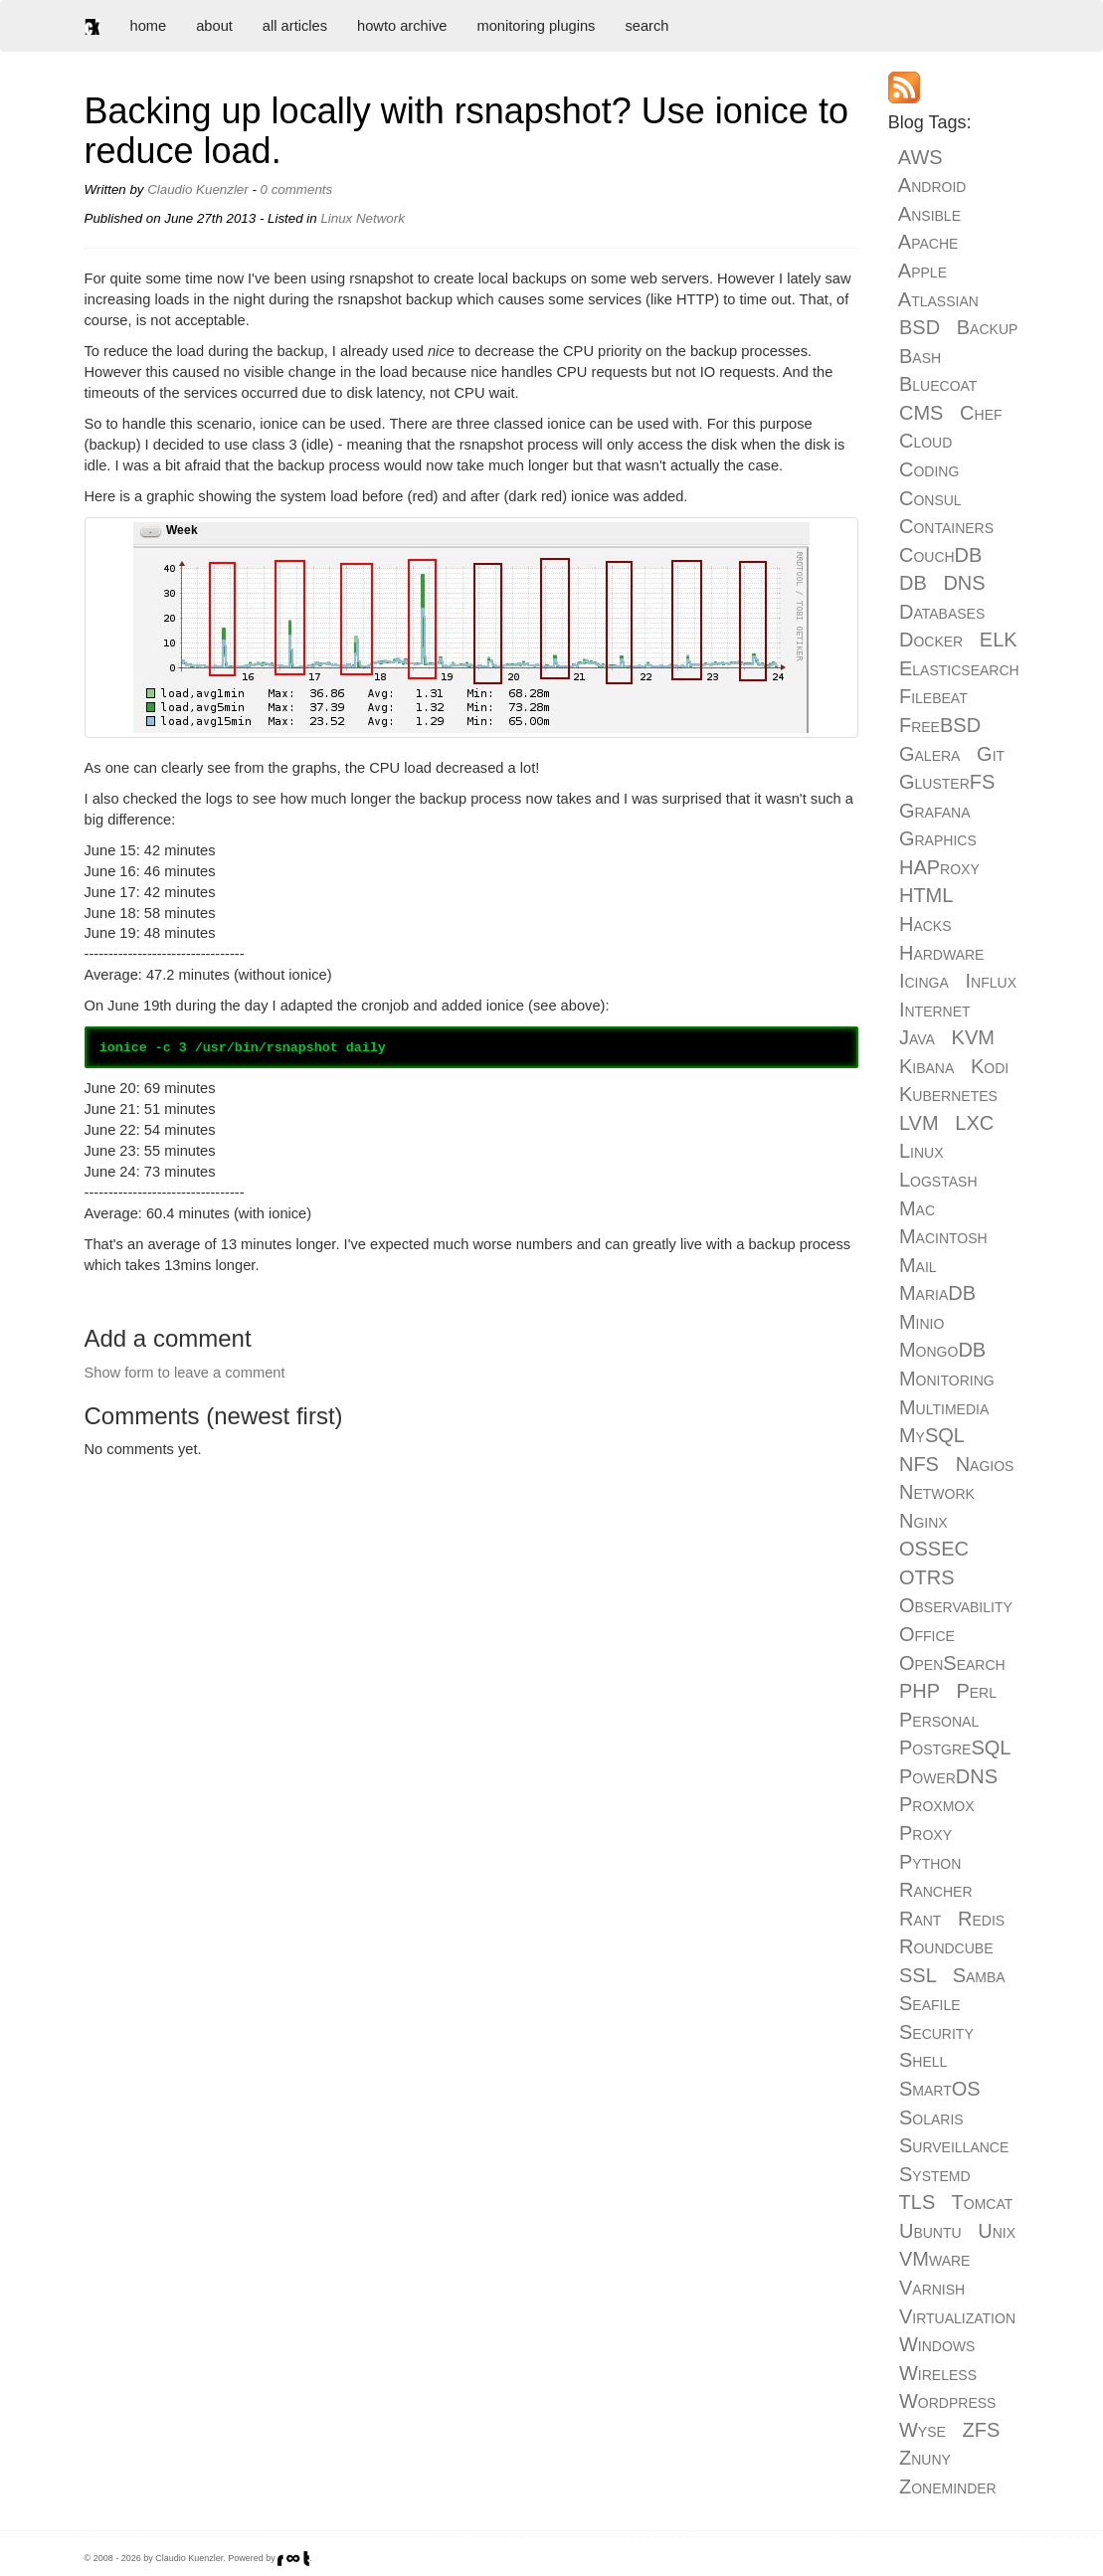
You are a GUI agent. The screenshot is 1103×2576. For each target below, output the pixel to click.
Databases (942, 612)
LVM (919, 1123)
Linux (336, 218)
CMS (921, 413)
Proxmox (937, 1804)
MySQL (931, 1435)
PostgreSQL (955, 1747)
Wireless (938, 2373)
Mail (918, 1265)
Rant (920, 1919)
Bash (920, 356)
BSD (919, 327)
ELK (998, 639)
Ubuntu (930, 2231)
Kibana (926, 1066)
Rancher (936, 1890)
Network (380, 218)
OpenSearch (952, 1663)
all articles (295, 26)
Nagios (985, 1464)
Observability (955, 1605)
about (214, 26)
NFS (919, 1464)
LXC (974, 1123)
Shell (923, 2060)
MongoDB (942, 1350)
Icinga (924, 981)
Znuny (925, 2458)
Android (932, 185)
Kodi (990, 1066)
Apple (922, 270)
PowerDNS (948, 1776)
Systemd (935, 2174)
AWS (920, 157)
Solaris (931, 2117)
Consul (930, 498)
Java (917, 1037)
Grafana (935, 811)
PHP (919, 1691)
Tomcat (982, 2202)
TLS (917, 2202)
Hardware (941, 953)
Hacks (925, 924)
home (148, 26)
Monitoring (947, 1378)
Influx (991, 981)
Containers (946, 526)
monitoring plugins (535, 26)
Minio (921, 1322)
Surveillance (954, 2145)
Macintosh (943, 1236)
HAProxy (939, 867)
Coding (929, 469)
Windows (937, 2344)
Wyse (922, 2430)
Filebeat (933, 696)
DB (913, 583)
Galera (929, 754)
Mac (917, 1208)
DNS (964, 583)
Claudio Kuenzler (198, 189)
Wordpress (947, 2401)
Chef (981, 413)
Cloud (925, 441)
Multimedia (944, 1407)
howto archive (402, 26)
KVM (973, 1037)
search (646, 26)
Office (927, 1634)
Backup (987, 327)
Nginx (923, 1521)
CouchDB (940, 555)
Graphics (938, 838)
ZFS (982, 2430)
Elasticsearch (959, 668)
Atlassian (938, 299)
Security (936, 2032)
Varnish (932, 2288)
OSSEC (934, 1549)
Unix (996, 2231)
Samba (979, 1975)
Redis (981, 1919)
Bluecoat (938, 384)
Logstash (938, 1180)
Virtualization (957, 2316)
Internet (935, 1009)
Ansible (929, 214)
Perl (976, 1691)
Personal (939, 1720)
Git (991, 754)
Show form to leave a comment (185, 1372)
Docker (931, 639)
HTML (926, 895)
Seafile (930, 2003)
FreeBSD (940, 725)
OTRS (927, 1577)
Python (930, 1862)
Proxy (925, 1833)
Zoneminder (948, 2486)
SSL (917, 1975)
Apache (928, 242)
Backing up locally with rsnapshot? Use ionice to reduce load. (466, 131)
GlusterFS (947, 782)
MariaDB (937, 1293)
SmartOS (940, 2089)
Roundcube (946, 1946)
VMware (934, 2259)
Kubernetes (948, 1094)
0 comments (297, 189)
